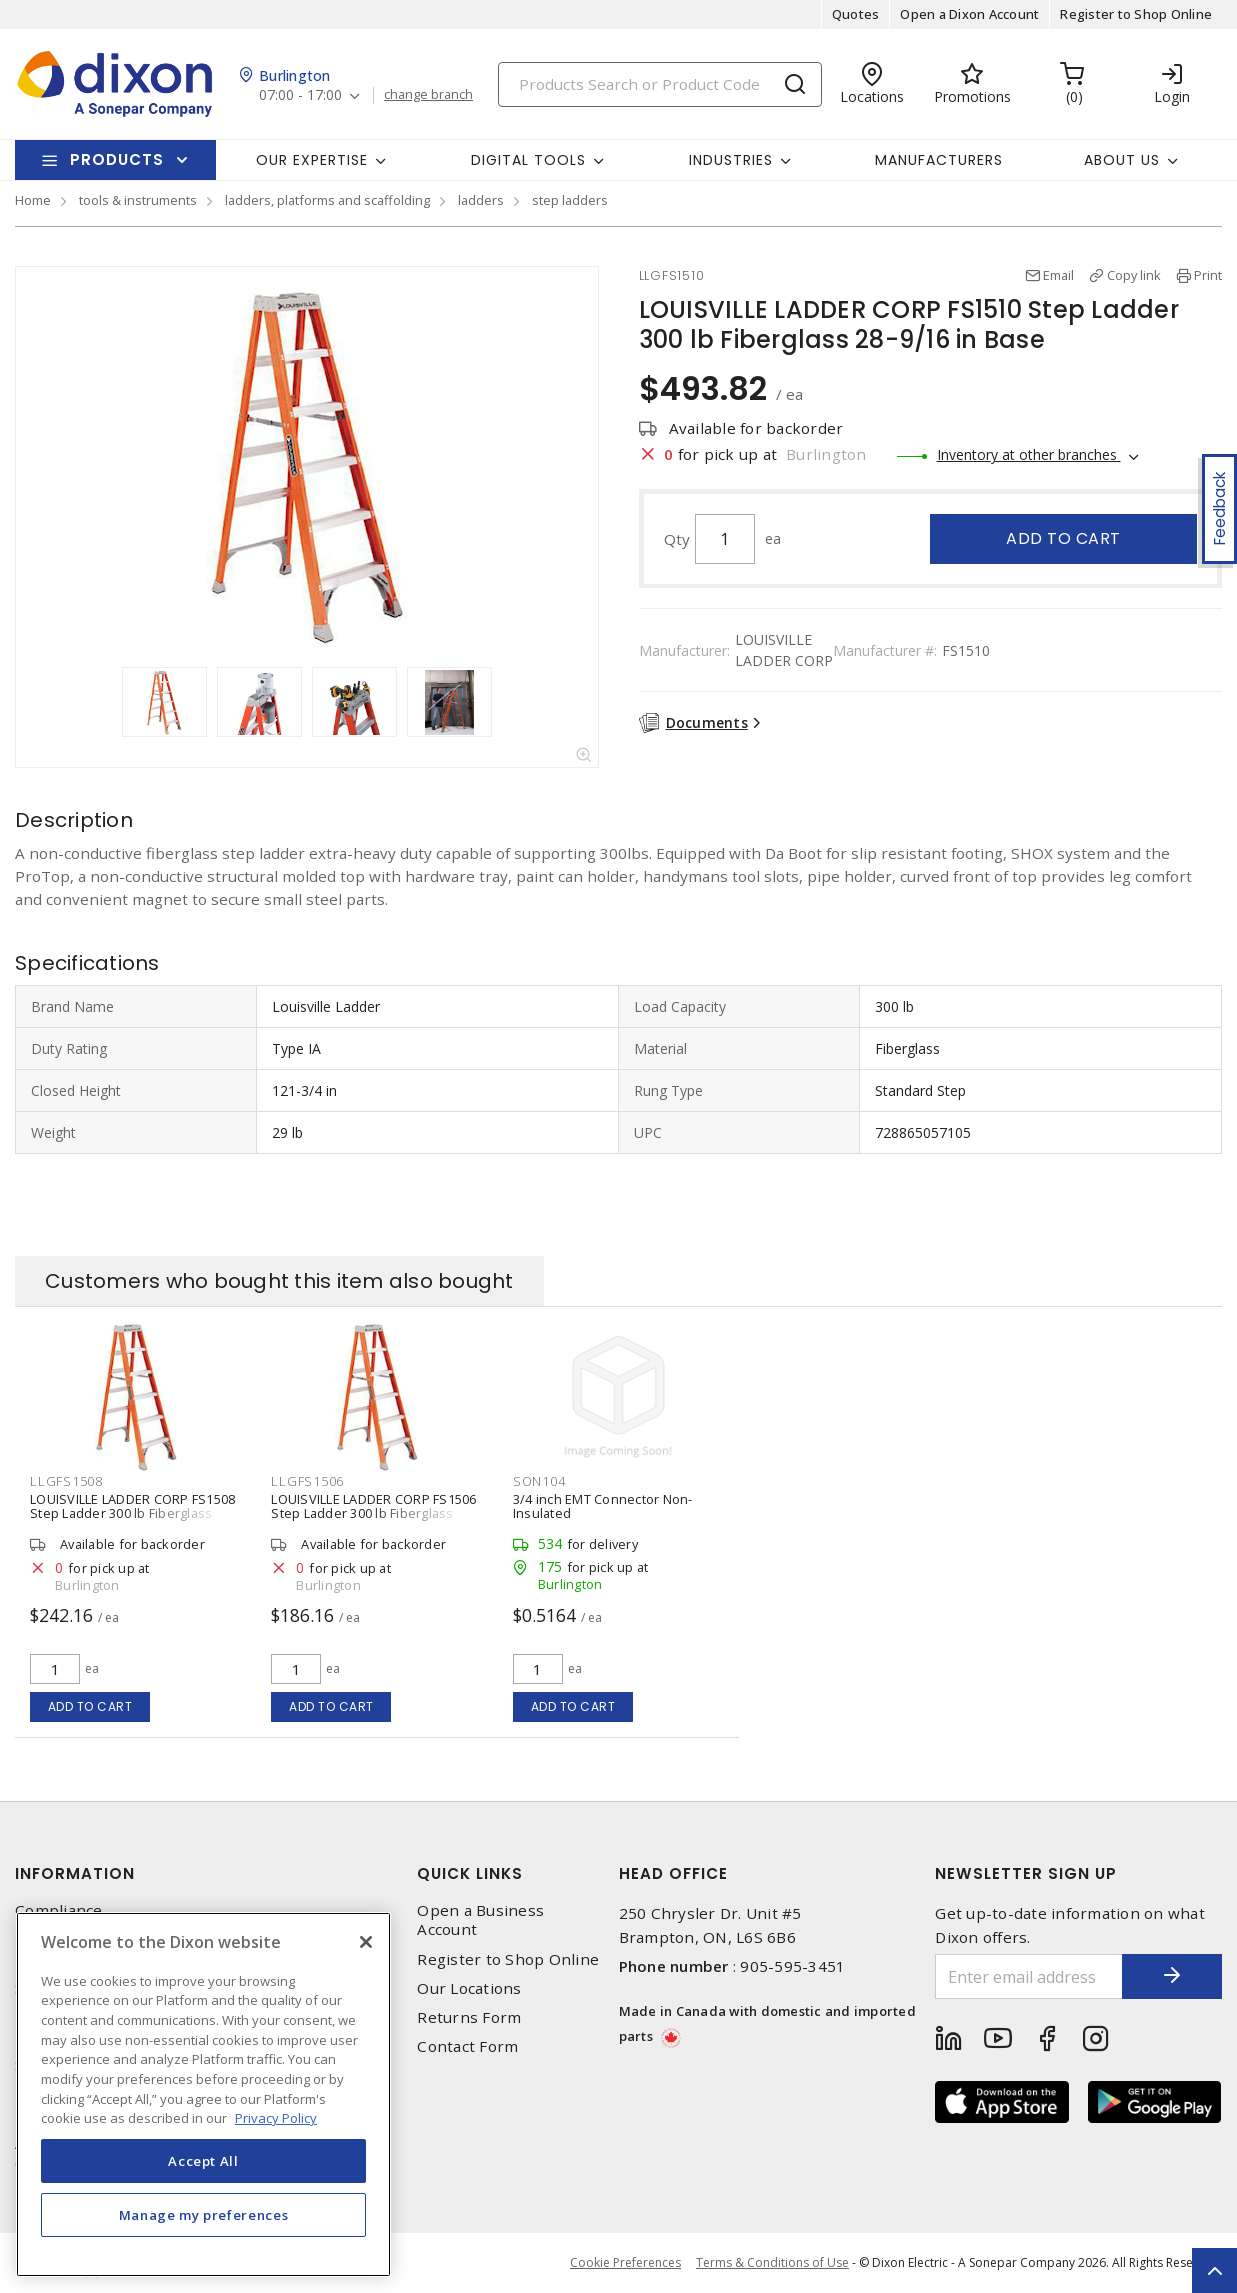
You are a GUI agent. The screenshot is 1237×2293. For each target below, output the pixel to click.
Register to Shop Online (1136, 14)
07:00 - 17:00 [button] (300, 95)
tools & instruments (138, 200)
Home (33, 200)
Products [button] (117, 159)
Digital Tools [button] (528, 160)
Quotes (856, 14)
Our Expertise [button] (312, 160)
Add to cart (1063, 538)
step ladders (570, 200)
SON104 (539, 1481)
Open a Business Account (480, 1920)
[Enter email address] (1029, 1976)
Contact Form (467, 2046)
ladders (481, 200)
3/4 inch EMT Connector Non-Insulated (603, 1506)
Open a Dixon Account (969, 14)
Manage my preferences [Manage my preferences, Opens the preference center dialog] (204, 2215)
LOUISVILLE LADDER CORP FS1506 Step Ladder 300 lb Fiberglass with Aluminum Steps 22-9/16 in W (376, 1513)
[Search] (660, 84)
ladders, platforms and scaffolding (327, 200)
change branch (428, 95)
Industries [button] (731, 160)
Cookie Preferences (625, 2263)
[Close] (366, 1942)
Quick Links (470, 1873)
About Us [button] (1122, 160)
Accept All (203, 2161)
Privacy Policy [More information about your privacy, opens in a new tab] (276, 2118)
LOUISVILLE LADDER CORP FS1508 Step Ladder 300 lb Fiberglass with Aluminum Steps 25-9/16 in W (135, 1513)
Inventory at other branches (1029, 454)
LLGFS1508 (66, 1481)
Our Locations (469, 1988)
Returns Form (469, 2017)
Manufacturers (939, 160)
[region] (203, 2094)
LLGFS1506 (307, 1481)
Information (75, 1873)
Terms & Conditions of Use (772, 2262)
